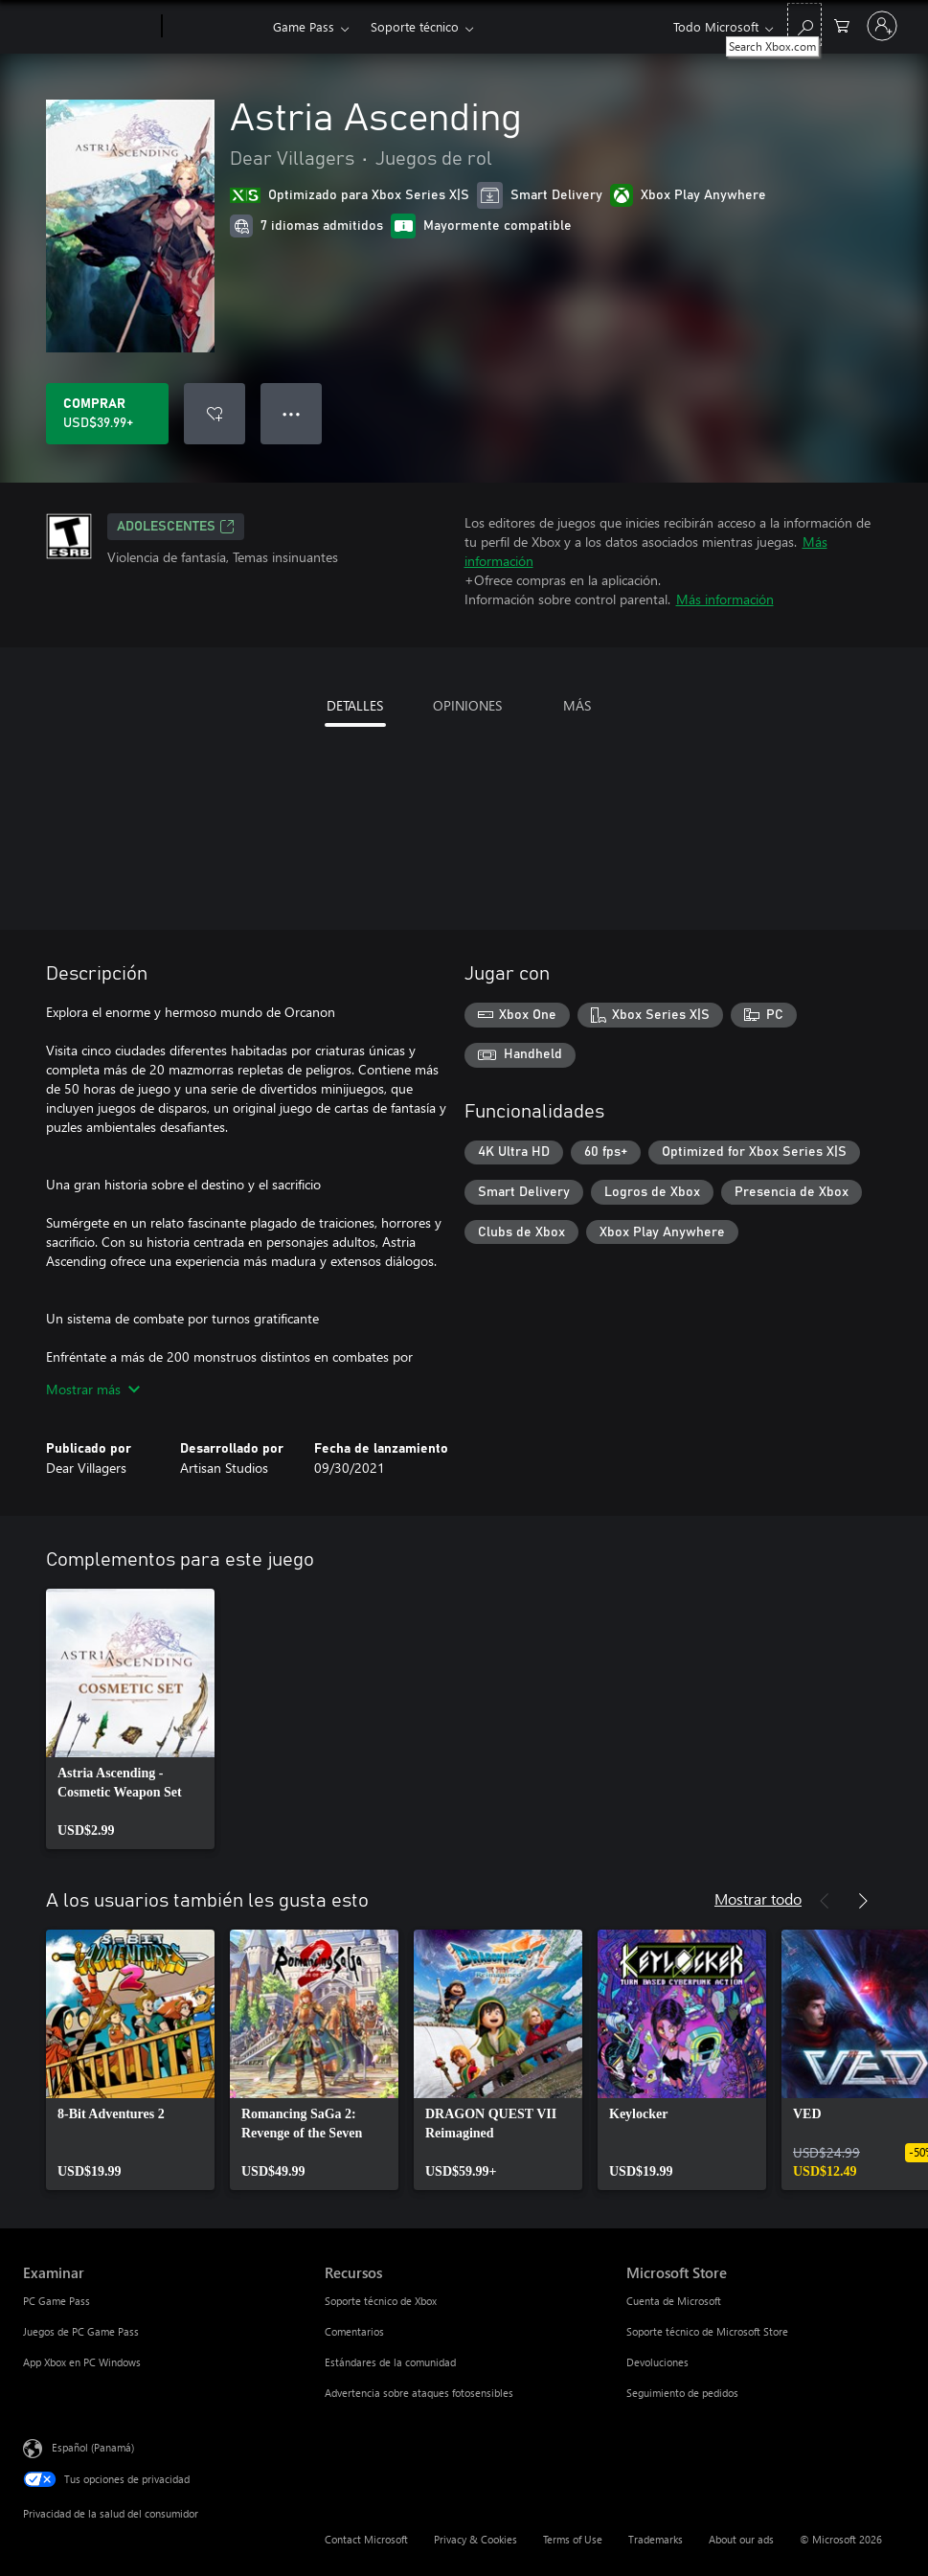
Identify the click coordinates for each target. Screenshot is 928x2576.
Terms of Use (572, 2539)
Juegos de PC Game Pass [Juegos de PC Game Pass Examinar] (81, 2331)
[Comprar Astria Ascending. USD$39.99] (107, 413)
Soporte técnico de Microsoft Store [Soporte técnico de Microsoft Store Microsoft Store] (707, 2331)
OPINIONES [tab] (467, 705)
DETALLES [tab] (355, 705)
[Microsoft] (88, 27)
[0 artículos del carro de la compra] (841, 24)
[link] (130, 1719)
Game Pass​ (303, 26)
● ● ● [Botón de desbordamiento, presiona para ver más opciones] (292, 413)
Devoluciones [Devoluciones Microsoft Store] (657, 2362)
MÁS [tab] (577, 705)
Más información (725, 599)
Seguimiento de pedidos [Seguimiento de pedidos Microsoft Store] (682, 2392)
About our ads (741, 2539)
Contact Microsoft (366, 2539)
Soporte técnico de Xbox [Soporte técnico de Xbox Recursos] (381, 2300)
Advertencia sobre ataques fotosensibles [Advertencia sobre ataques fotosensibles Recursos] (419, 2392)
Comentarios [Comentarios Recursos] (354, 2331)
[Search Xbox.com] (804, 24)
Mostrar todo (758, 1898)
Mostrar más (93, 1389)
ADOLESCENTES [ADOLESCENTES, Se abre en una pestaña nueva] (176, 526)
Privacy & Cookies (475, 2539)
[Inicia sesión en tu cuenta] (882, 26)
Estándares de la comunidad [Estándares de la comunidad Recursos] (390, 2362)
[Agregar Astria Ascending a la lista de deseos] (214, 413)
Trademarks (655, 2539)
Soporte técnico (415, 26)
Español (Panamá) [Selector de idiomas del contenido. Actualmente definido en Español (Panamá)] (93, 2447)
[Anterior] (824, 1900)
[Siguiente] (863, 1900)
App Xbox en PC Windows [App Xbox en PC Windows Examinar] (82, 2362)
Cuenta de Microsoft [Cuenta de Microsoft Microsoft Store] (673, 2300)
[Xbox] (215, 27)
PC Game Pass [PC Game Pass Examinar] (56, 2300)
